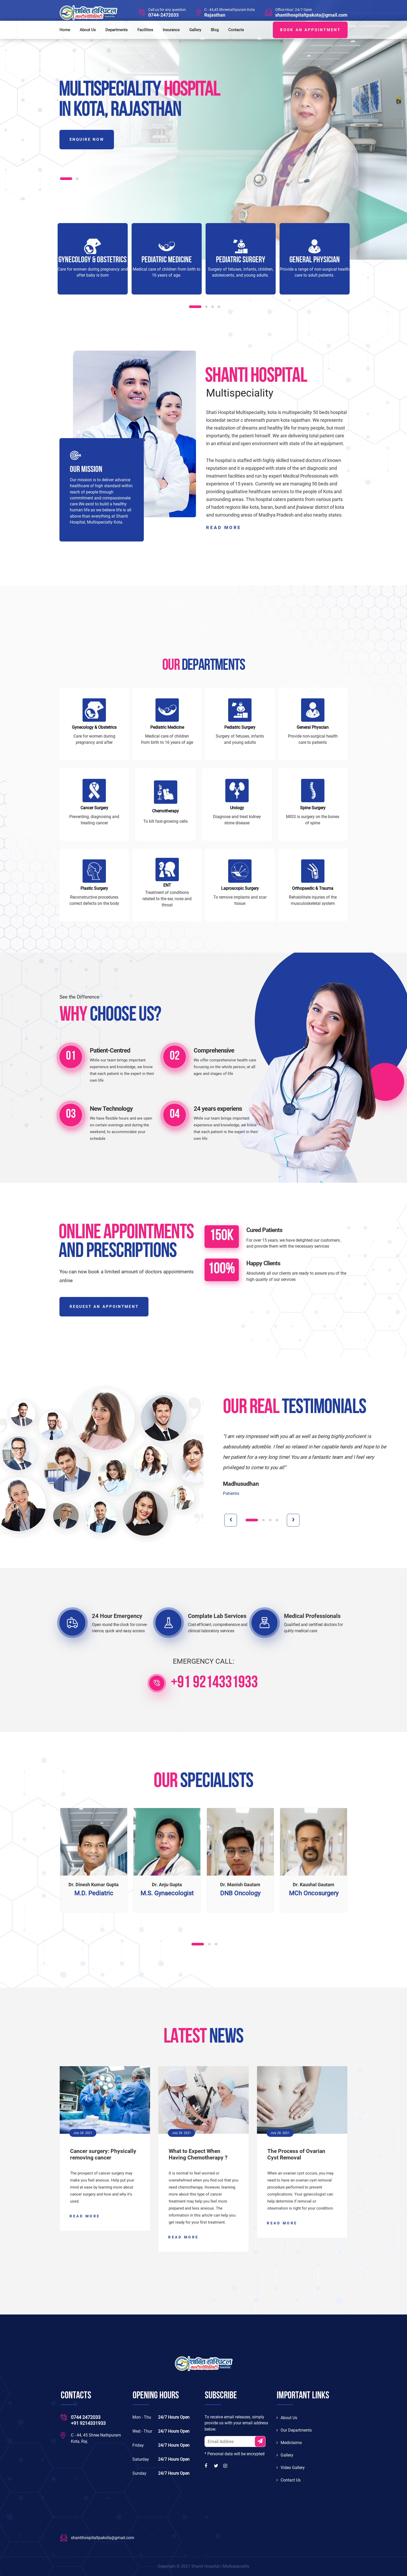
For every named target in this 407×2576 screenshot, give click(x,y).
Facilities (145, 30)
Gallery (195, 30)
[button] (66, 178)
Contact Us (288, 2480)
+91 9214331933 (214, 1683)
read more (223, 527)
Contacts (236, 30)
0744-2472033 (163, 15)
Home (64, 30)
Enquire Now (87, 139)
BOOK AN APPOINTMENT (310, 30)
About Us (88, 30)
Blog (215, 30)
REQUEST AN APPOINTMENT (104, 1306)
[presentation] (230, 1520)
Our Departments (294, 2430)
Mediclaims (289, 2442)
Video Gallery (290, 2467)
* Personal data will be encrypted (234, 2454)
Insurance (171, 30)
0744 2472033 (85, 2417)
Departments (116, 30)
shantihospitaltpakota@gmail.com (311, 15)
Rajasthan (214, 15)
